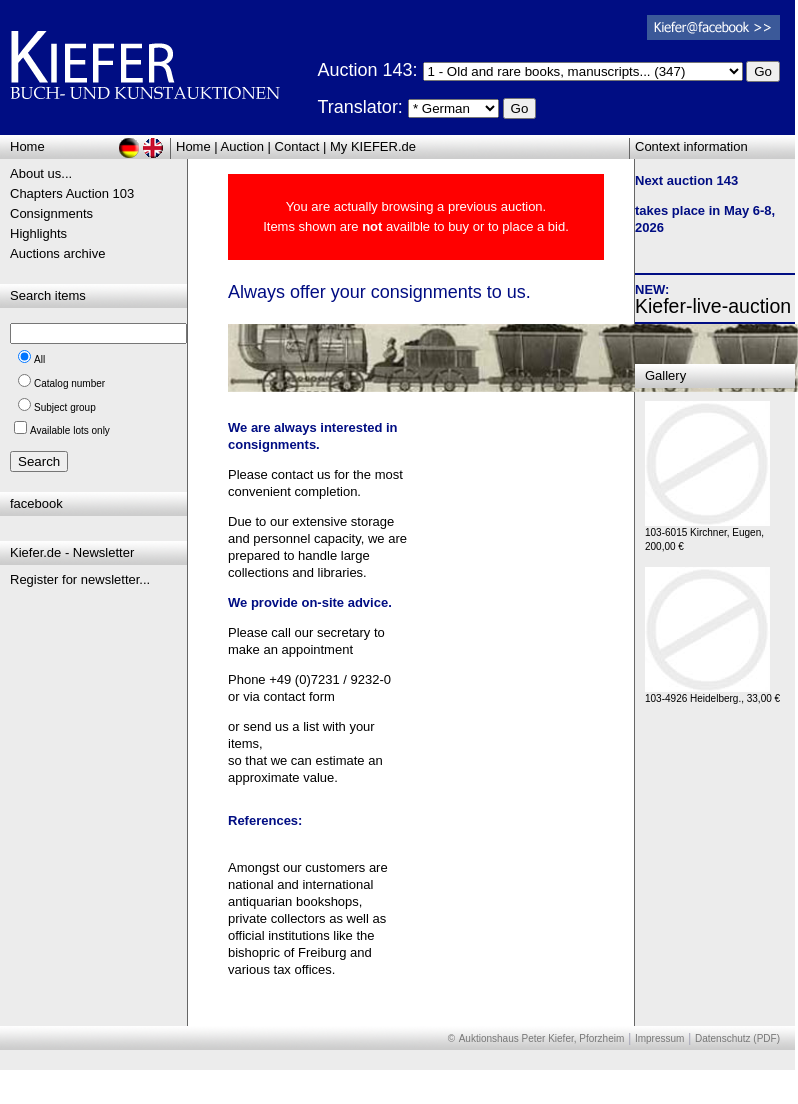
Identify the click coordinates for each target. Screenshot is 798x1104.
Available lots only (70, 430)
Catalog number (69, 383)
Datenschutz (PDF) (737, 1038)
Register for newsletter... (80, 579)
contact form (299, 696)
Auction (242, 146)
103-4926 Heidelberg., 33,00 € (712, 693)
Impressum (659, 1038)
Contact (297, 146)
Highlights (38, 233)
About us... (41, 173)
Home (193, 146)
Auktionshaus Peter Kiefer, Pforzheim (542, 1038)
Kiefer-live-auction (713, 306)
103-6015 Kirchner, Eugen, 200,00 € (707, 534)
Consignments (51, 213)
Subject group (65, 407)
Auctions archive (57, 253)
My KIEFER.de (373, 146)
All (39, 359)
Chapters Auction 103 (72, 193)
